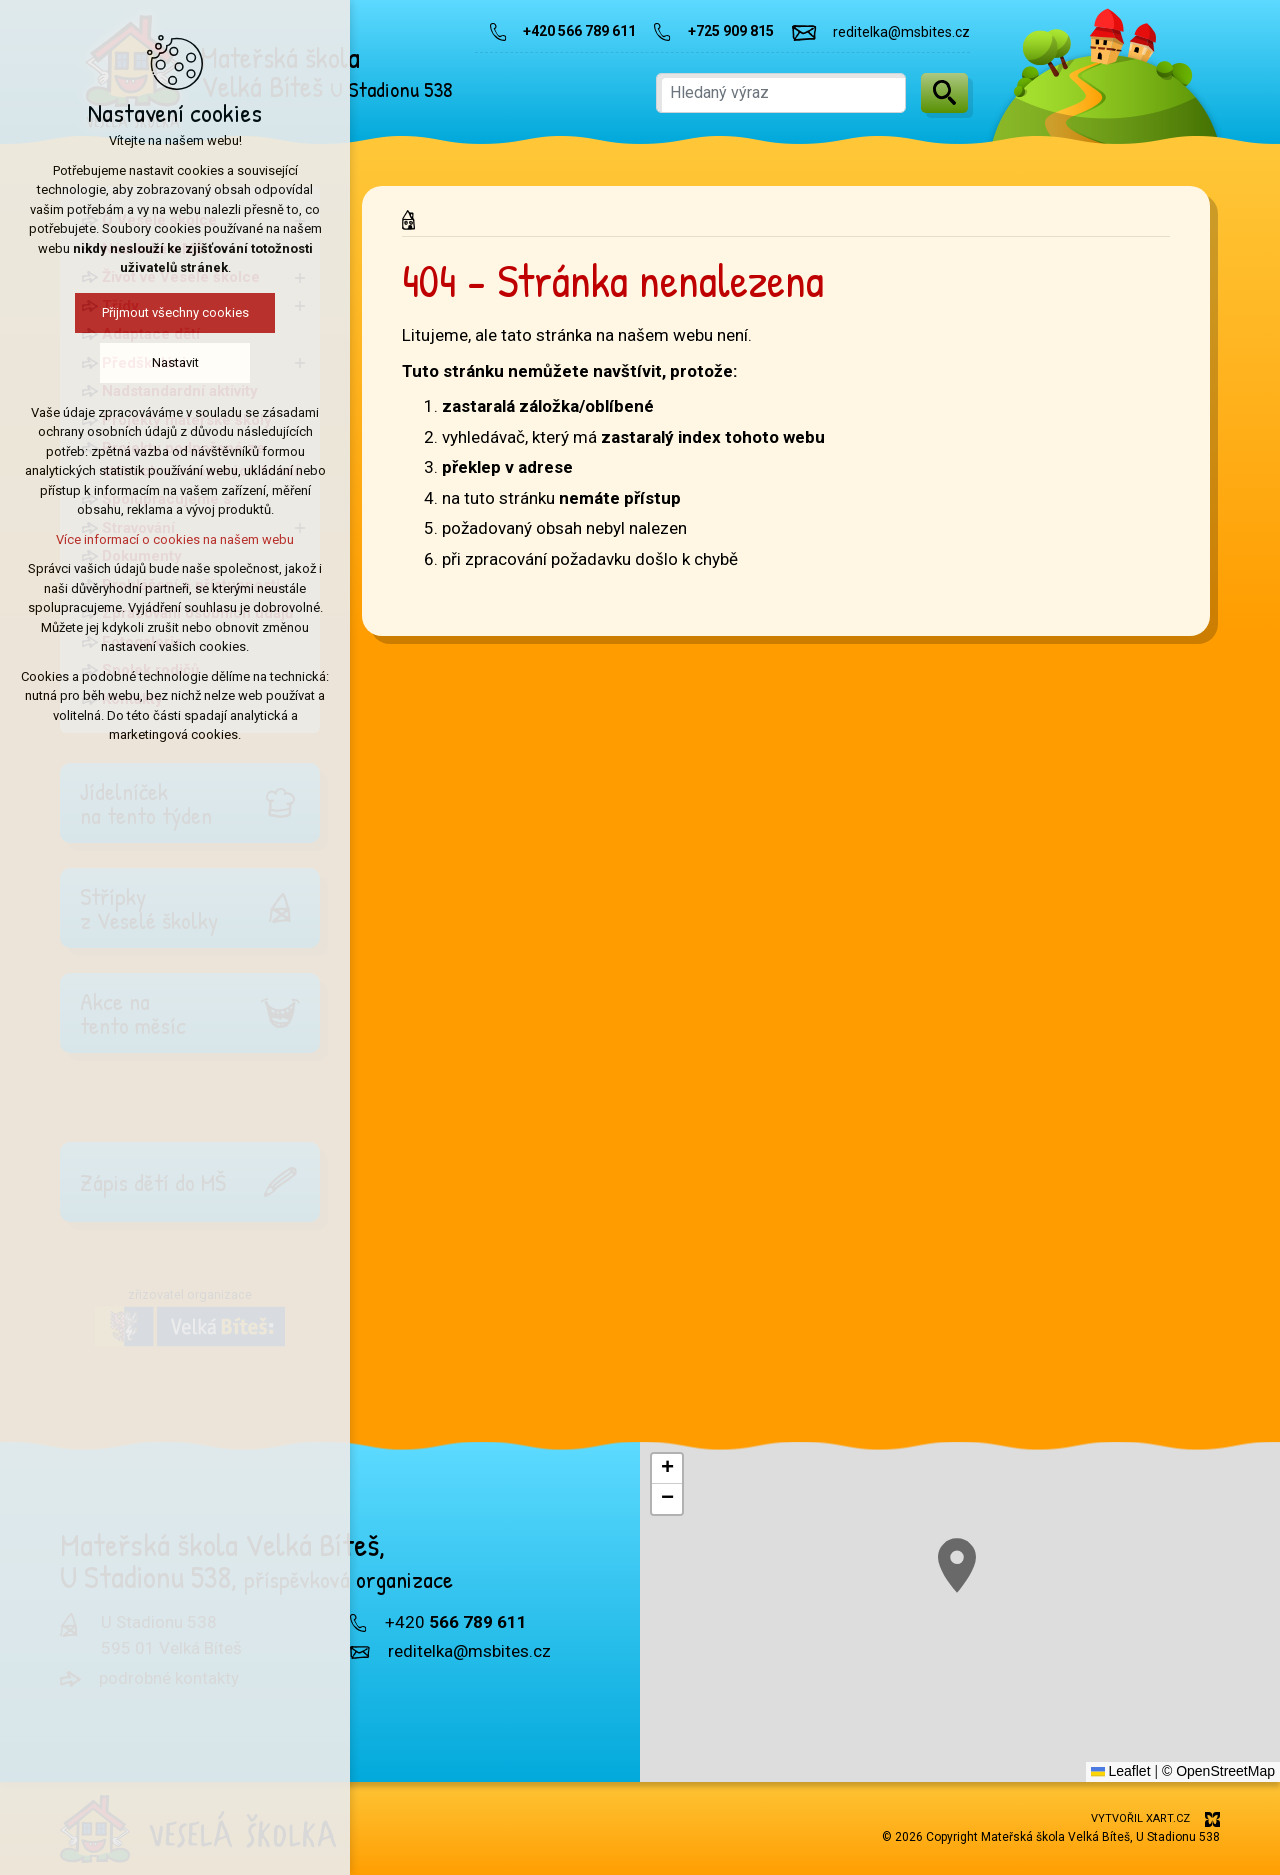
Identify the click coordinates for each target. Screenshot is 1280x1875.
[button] (1214, 1738)
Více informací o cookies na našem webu (165, 539)
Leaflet (1121, 1771)
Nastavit (165, 362)
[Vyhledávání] (944, 93)
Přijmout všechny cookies (165, 312)
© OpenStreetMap (1218, 1771)
